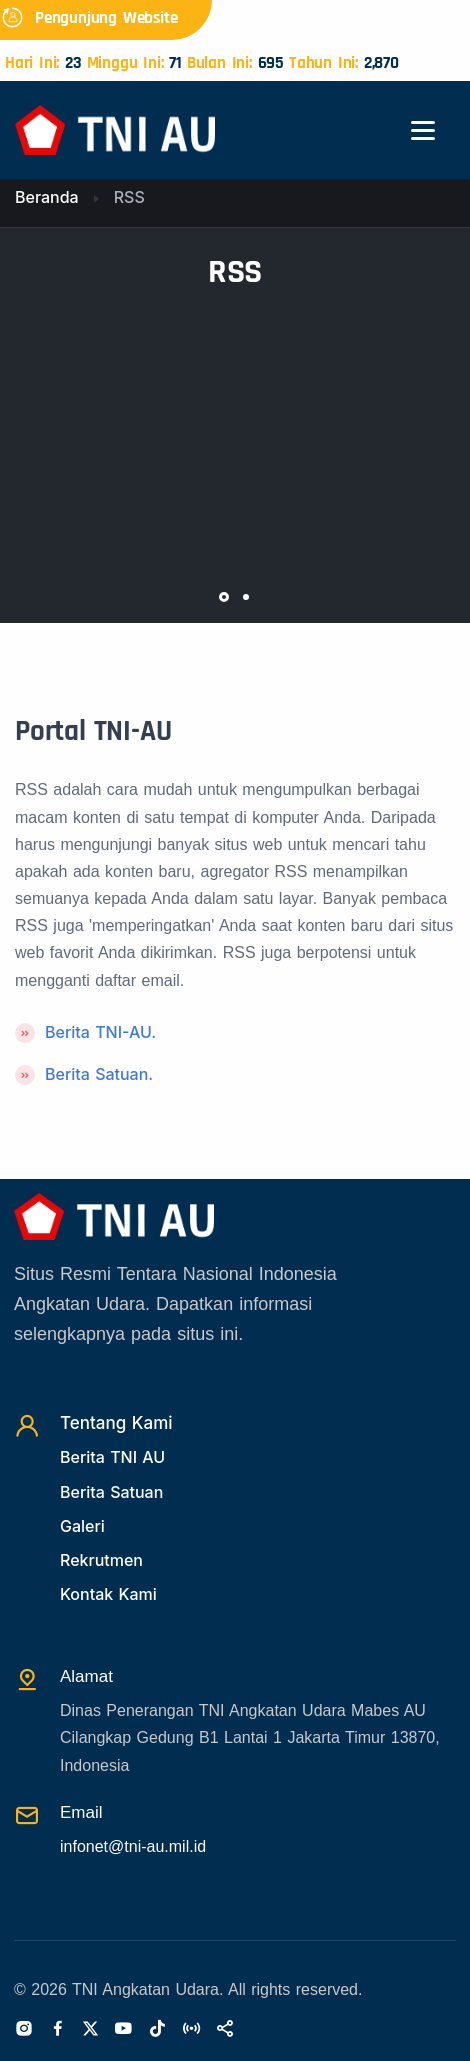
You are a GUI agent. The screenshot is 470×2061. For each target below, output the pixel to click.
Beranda (47, 197)
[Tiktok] (157, 2030)
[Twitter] (90, 2030)
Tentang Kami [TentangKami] (116, 1423)
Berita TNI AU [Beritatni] (112, 1457)
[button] (224, 597)
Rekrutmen (101, 1560)
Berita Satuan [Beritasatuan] (111, 1492)
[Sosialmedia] (225, 2030)
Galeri (82, 1526)
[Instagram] (24, 2030)
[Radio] (191, 2030)
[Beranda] (115, 128)
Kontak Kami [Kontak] (108, 1594)
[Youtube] (123, 2030)
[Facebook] (58, 2030)
